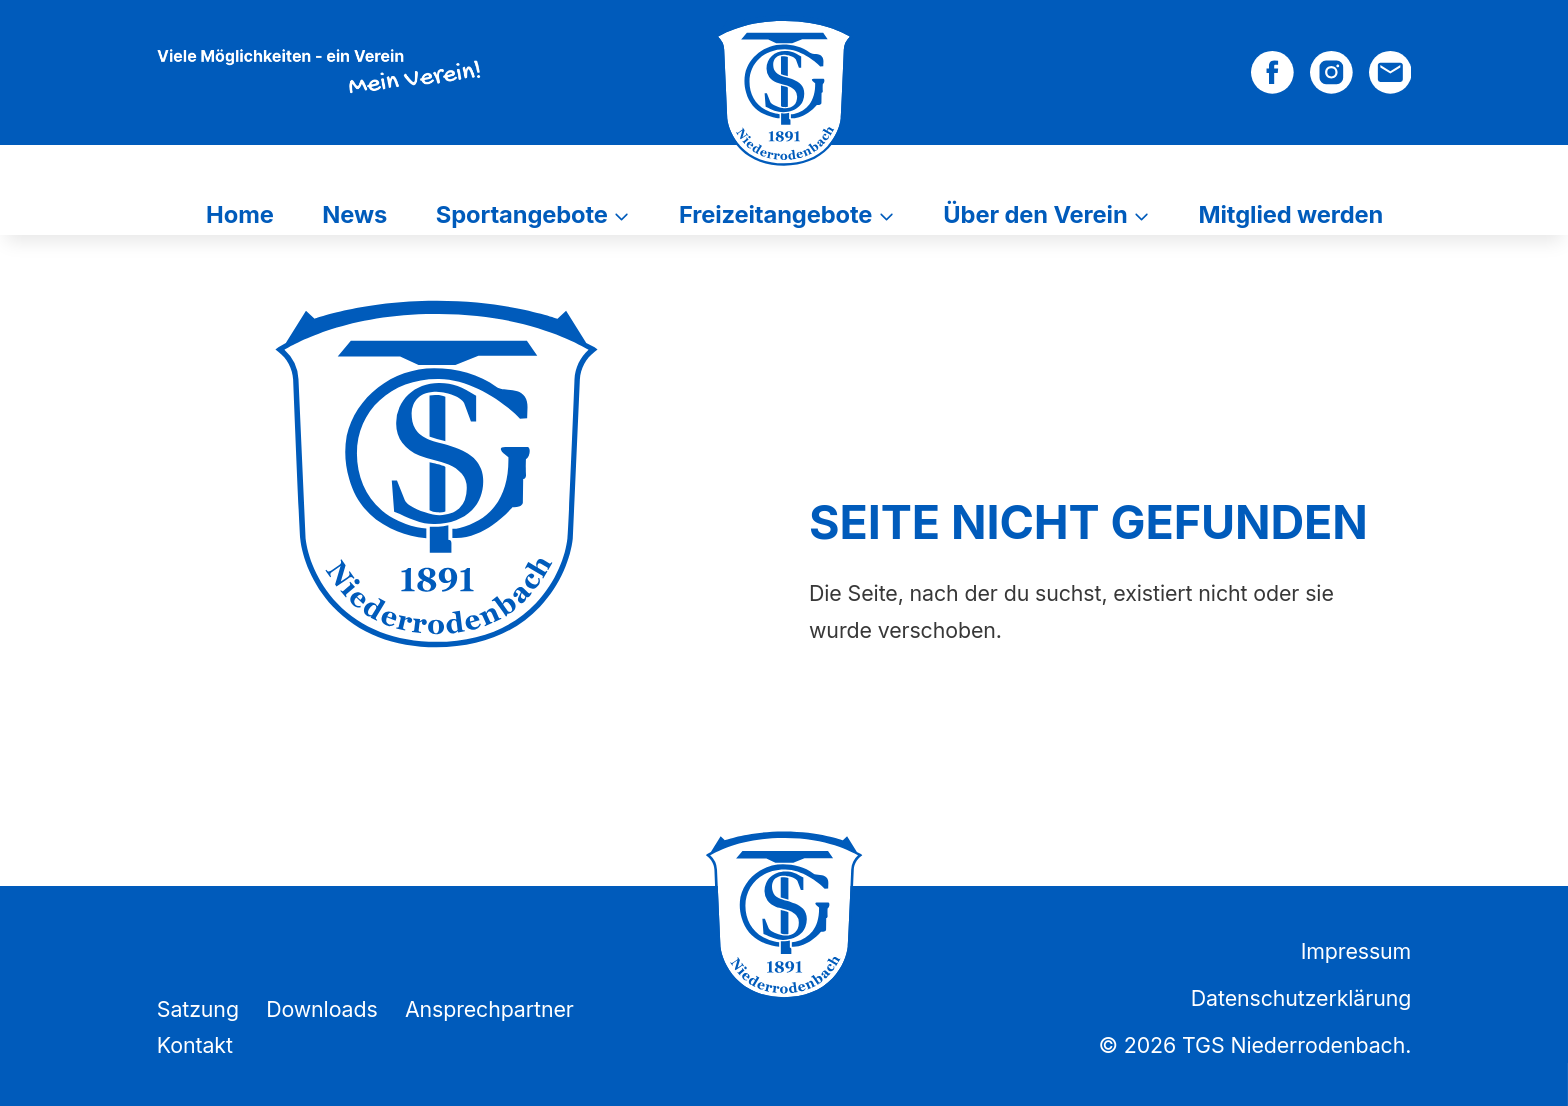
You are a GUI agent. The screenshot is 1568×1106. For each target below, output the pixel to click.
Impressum (1356, 951)
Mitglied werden (1291, 214)
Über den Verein (1035, 214)
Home (240, 214)
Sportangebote (522, 214)
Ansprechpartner (489, 1009)
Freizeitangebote (775, 214)
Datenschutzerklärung (1301, 998)
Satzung (198, 1009)
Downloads (322, 1009)
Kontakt (195, 1045)
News (354, 214)
